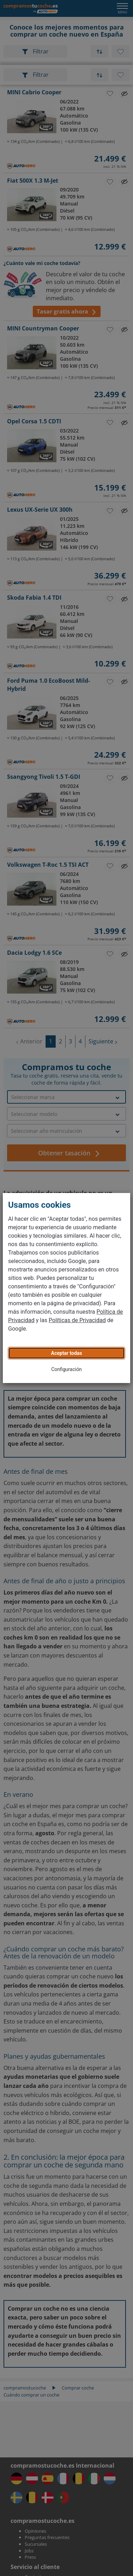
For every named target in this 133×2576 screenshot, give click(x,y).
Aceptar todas (66, 1353)
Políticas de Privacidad (77, 1320)
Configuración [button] (66, 1369)
